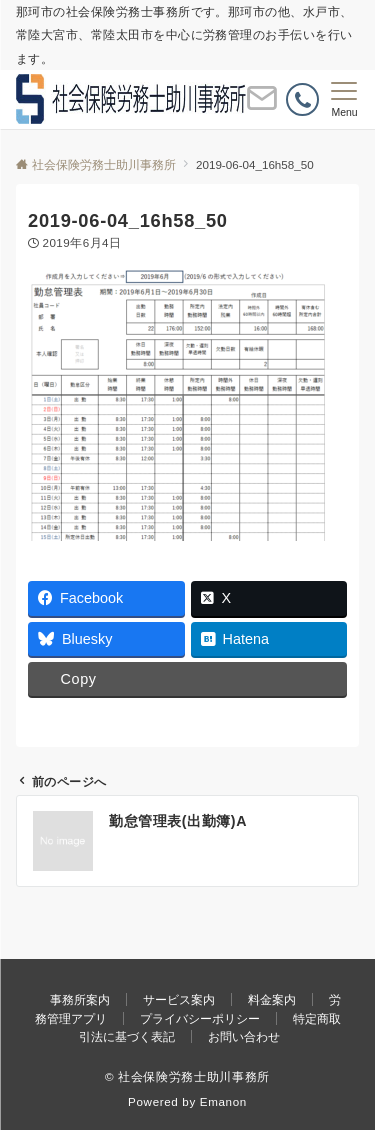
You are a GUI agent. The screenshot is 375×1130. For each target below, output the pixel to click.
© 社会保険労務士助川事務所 (187, 1076)
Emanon (223, 1101)
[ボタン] (262, 106)
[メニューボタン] (344, 100)
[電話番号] (302, 99)
